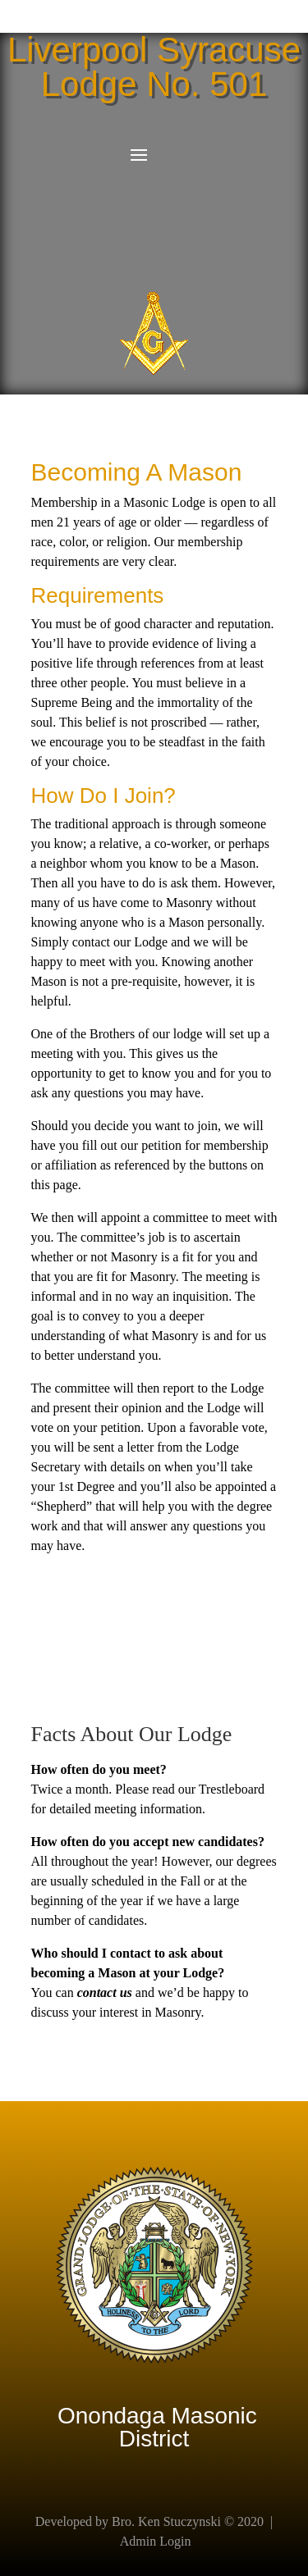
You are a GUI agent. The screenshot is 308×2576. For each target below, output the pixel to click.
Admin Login (155, 2541)
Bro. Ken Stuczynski (166, 2521)
